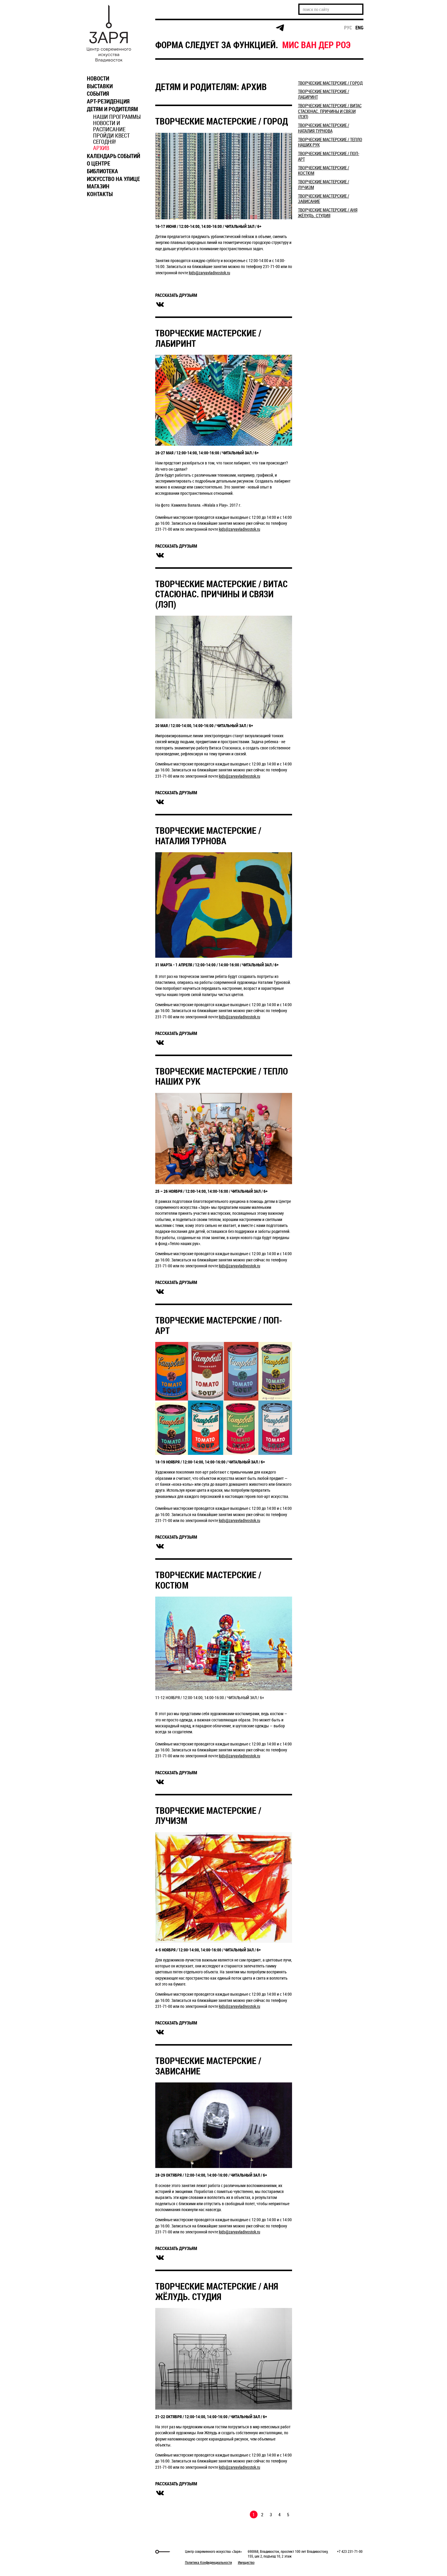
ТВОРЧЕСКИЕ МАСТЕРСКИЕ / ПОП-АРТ (218, 1325)
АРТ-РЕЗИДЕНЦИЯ (108, 101)
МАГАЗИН (98, 186)
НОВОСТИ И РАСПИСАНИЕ (109, 126)
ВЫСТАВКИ (100, 86)
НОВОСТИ (98, 78)
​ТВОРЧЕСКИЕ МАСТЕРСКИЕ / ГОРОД (221, 121)
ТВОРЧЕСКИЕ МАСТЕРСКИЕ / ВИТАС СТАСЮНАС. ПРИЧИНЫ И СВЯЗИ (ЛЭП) (221, 594)
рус (348, 27)
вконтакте (160, 304)
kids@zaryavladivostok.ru (209, 272)
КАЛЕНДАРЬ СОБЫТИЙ (113, 156)
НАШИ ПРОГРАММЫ (117, 117)
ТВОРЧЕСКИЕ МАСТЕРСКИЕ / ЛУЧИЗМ (208, 1815)
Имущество (246, 2562)
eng (359, 27)
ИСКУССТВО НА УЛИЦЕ (113, 179)
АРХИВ (101, 148)
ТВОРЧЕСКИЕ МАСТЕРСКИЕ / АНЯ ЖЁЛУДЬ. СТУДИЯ (216, 2291)
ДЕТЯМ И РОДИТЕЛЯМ (112, 109)
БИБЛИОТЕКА (102, 171)
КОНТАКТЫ (100, 194)
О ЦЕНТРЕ (98, 163)
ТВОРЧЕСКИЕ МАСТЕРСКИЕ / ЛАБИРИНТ (208, 338)
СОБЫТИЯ (98, 93)
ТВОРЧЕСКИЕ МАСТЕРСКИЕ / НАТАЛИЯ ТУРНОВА (208, 835)
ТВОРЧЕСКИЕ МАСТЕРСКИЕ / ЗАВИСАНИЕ (208, 2066)
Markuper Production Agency (99, 2552)
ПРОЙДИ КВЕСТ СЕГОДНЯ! (111, 139)
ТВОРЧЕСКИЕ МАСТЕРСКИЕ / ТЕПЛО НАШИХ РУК (221, 1076)
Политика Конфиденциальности (208, 2562)
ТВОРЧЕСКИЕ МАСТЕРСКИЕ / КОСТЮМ (208, 1580)
